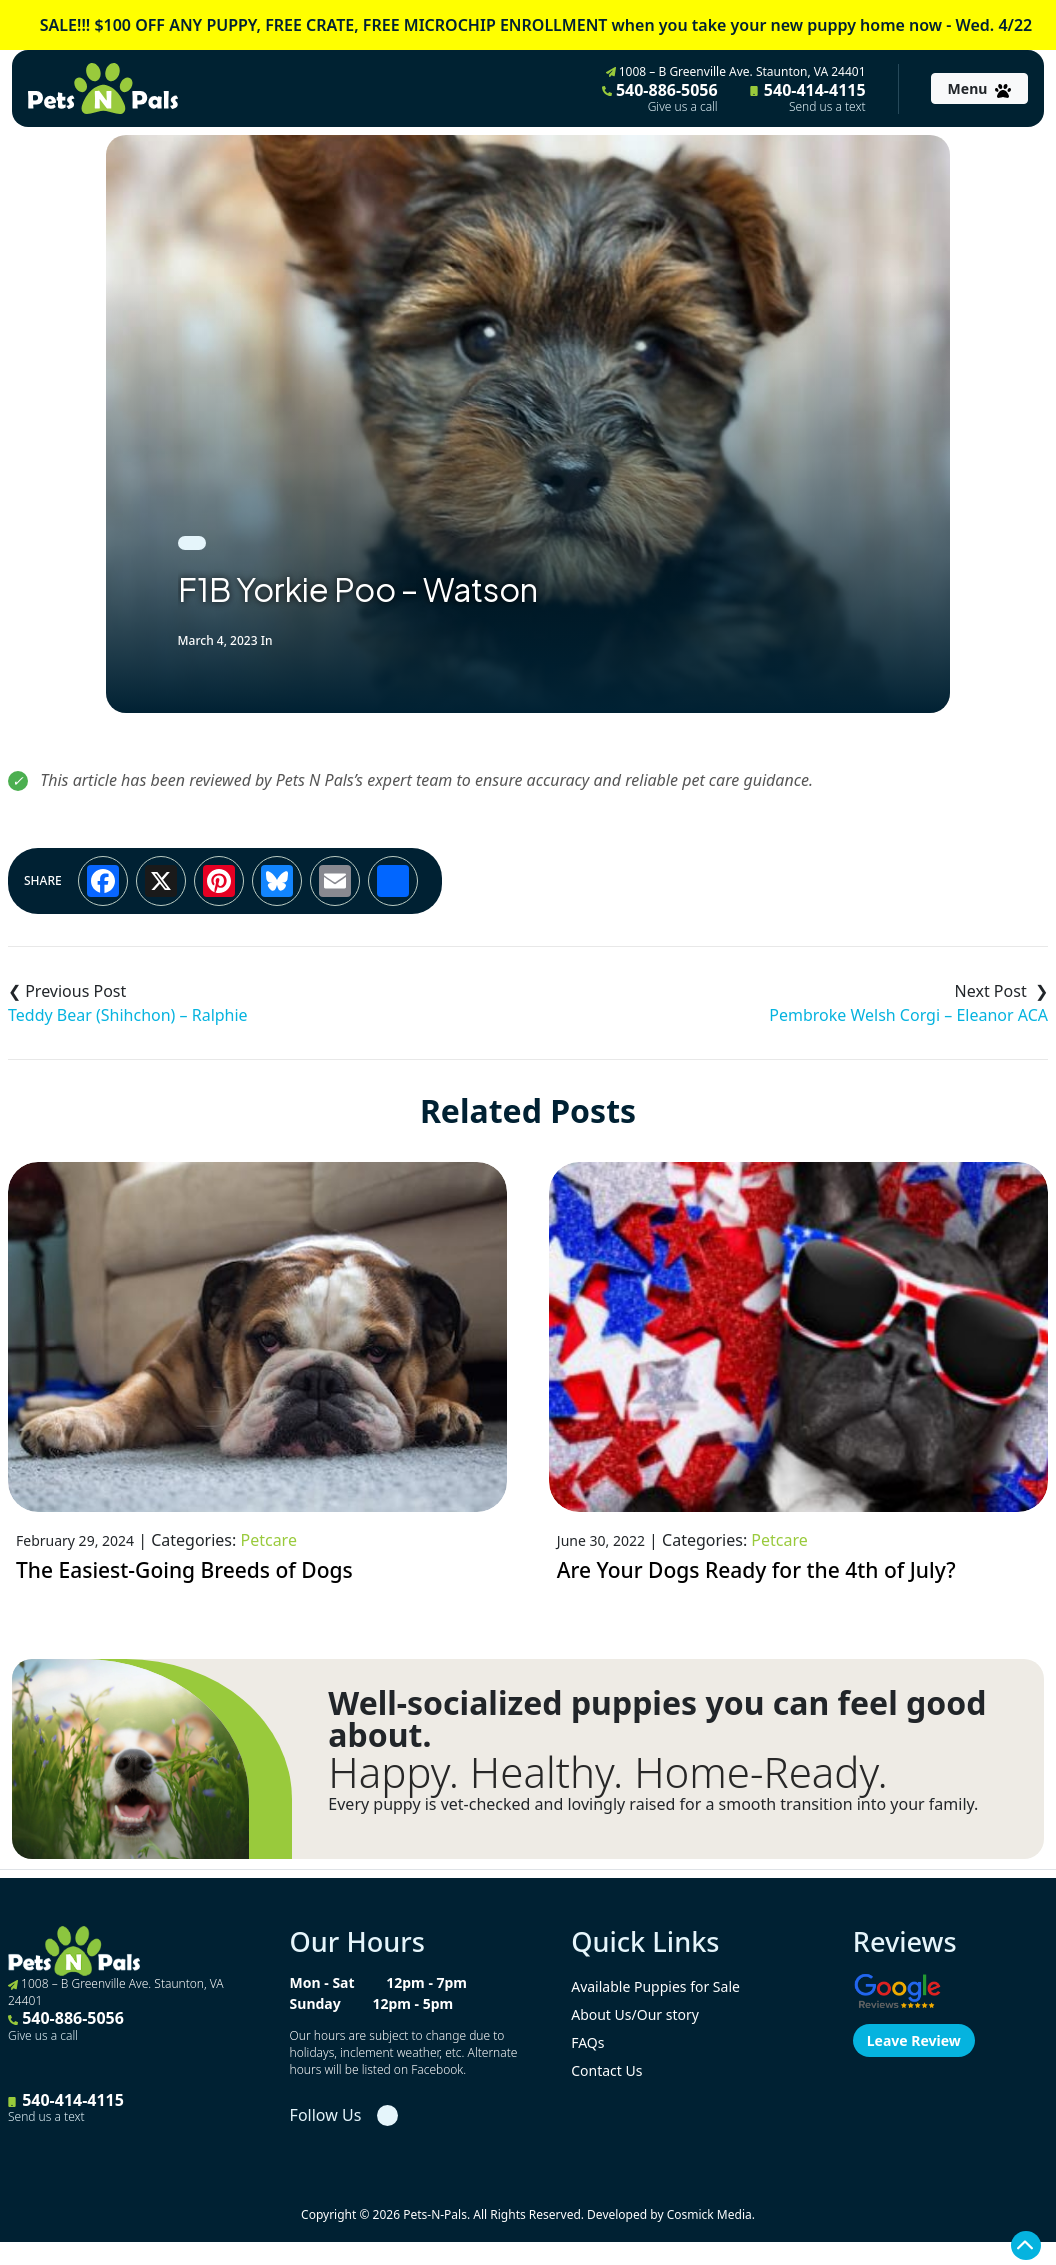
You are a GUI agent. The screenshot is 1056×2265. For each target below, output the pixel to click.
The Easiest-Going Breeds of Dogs (184, 1570)
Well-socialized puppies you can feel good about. (657, 1719)
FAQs (587, 2042)
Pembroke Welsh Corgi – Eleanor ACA (908, 1015)
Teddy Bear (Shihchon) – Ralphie (128, 1015)
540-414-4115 (808, 97)
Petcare (268, 1540)
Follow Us (326, 2115)
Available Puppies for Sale (655, 1986)
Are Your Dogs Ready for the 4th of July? (756, 1570)
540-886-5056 (660, 97)
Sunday (315, 2003)
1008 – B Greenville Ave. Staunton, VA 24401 (736, 71)
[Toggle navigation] (979, 88)
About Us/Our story (635, 2014)
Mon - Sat (322, 1982)
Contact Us (606, 2070)
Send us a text (827, 107)
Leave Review (914, 2040)
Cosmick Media (709, 2214)
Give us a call (683, 107)
